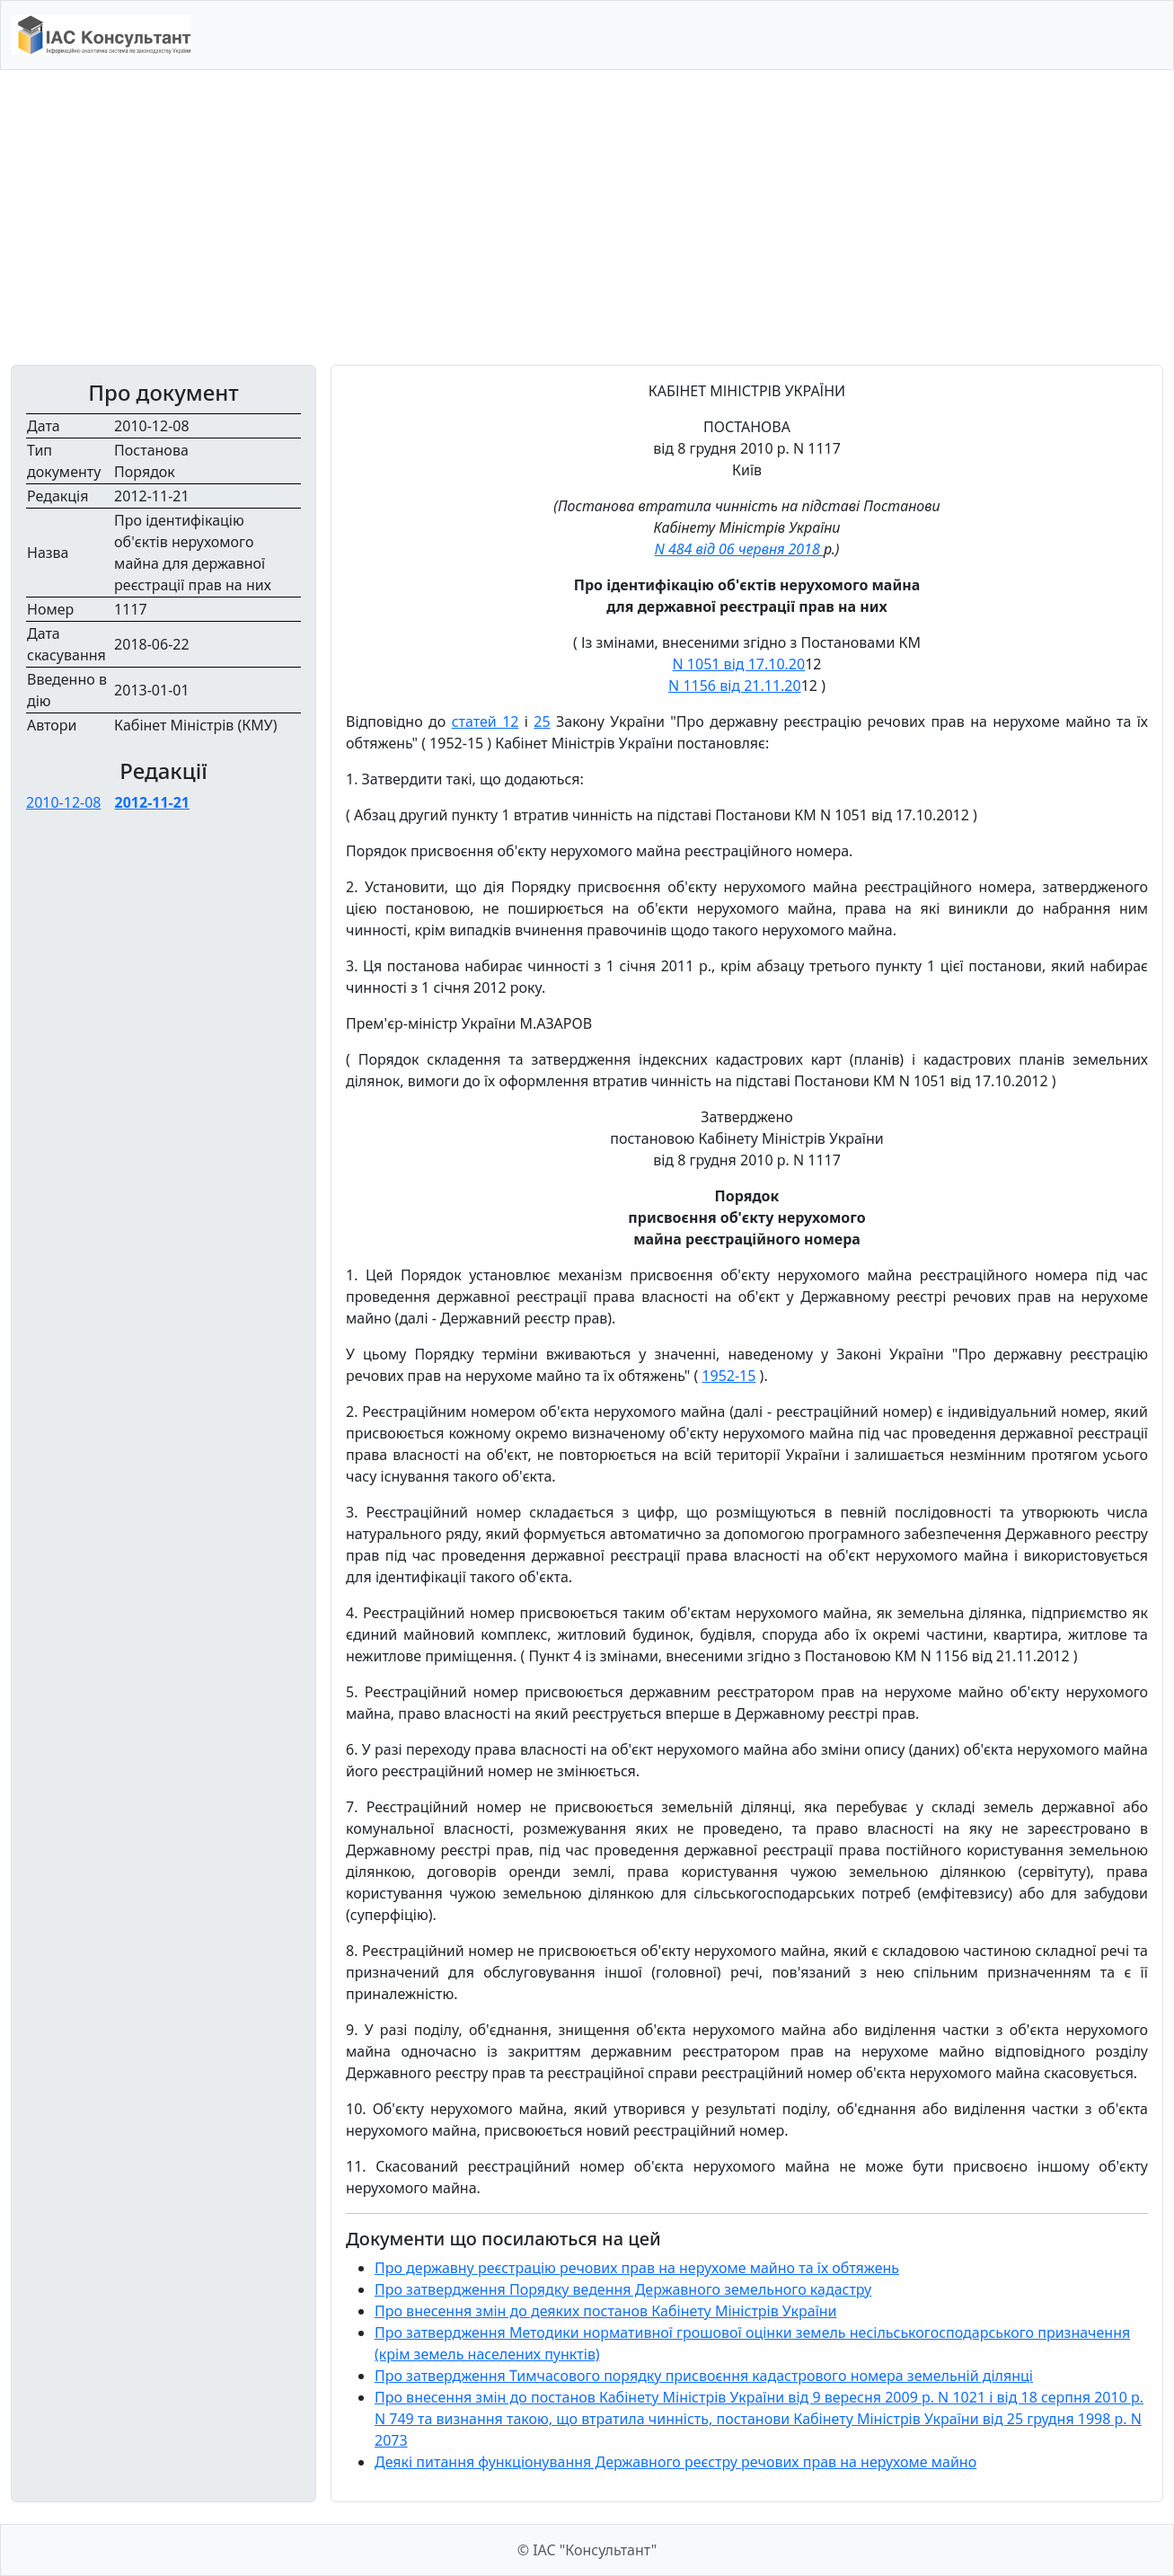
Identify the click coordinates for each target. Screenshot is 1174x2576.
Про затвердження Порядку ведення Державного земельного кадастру (623, 2289)
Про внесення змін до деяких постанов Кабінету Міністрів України (606, 2311)
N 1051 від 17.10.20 (739, 664)
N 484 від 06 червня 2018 (738, 549)
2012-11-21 (152, 802)
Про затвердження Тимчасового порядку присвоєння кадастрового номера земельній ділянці (704, 2376)
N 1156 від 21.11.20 (734, 685)
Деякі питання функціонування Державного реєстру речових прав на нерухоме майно (675, 2462)
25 (542, 721)
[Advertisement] (587, 217)
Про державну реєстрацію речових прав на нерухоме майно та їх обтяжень (637, 2268)
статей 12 (485, 721)
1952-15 (728, 1375)
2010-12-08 (64, 802)
